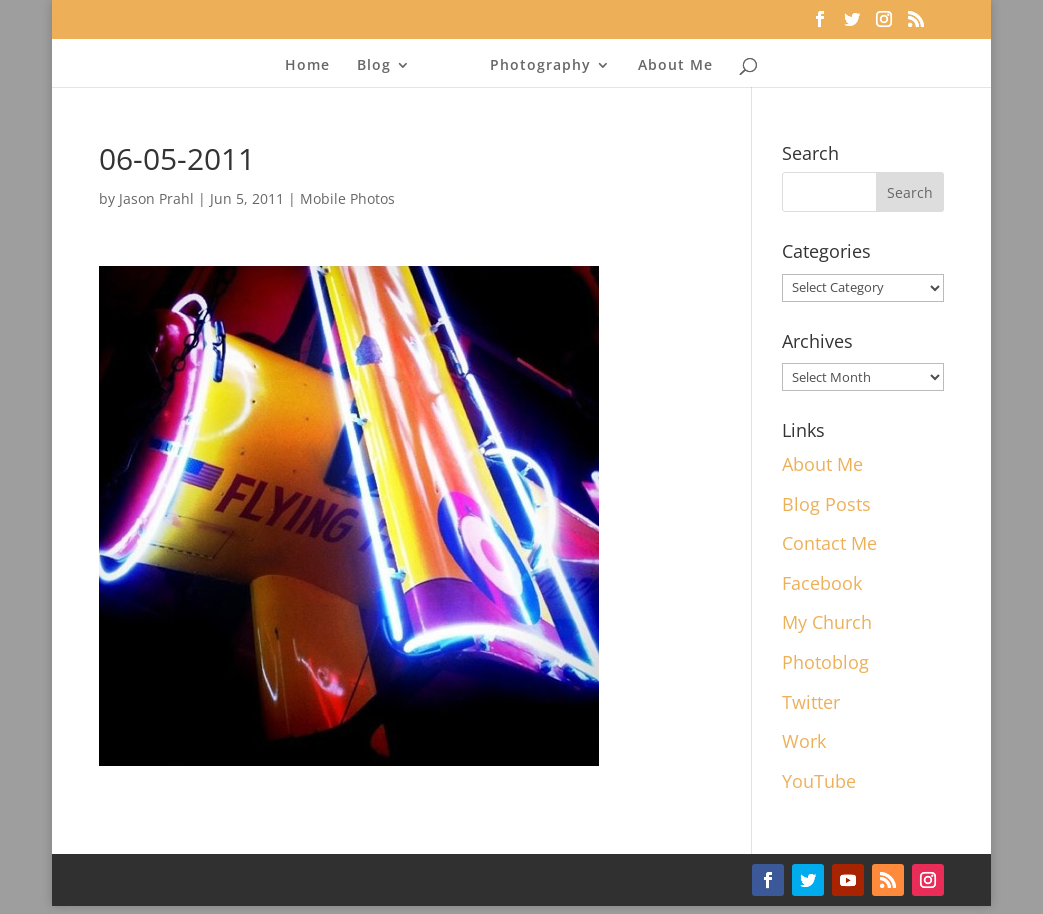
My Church (827, 622)
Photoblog (825, 662)
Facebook (822, 583)
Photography (535, 66)
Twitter (811, 702)
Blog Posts (826, 504)
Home (312, 66)
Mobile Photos (347, 198)
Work (804, 741)
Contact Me (829, 543)
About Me (670, 66)
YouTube (819, 781)
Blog (379, 66)
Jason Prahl (156, 198)
